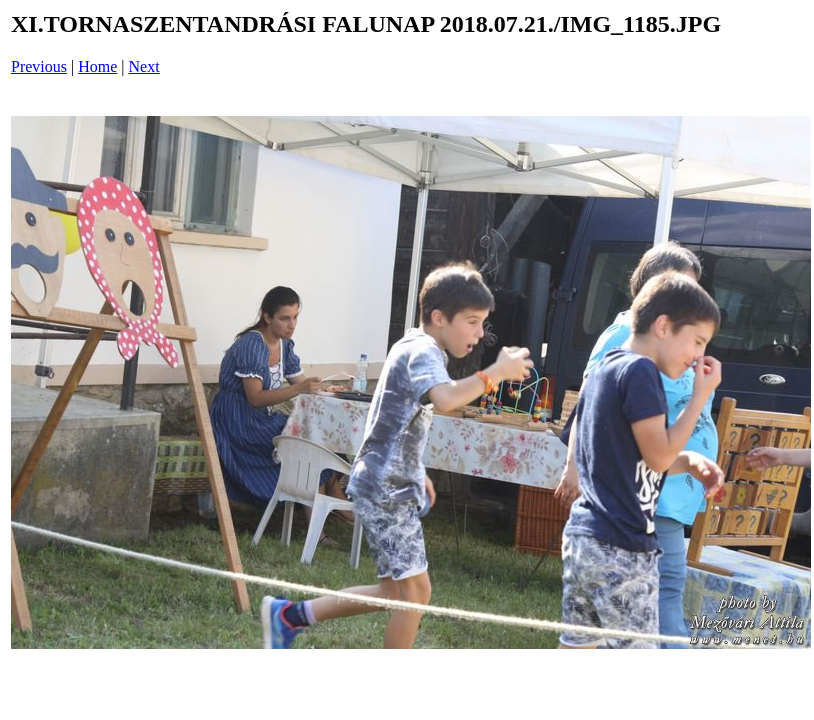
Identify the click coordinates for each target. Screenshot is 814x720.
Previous (39, 66)
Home (97, 66)
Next (144, 66)
